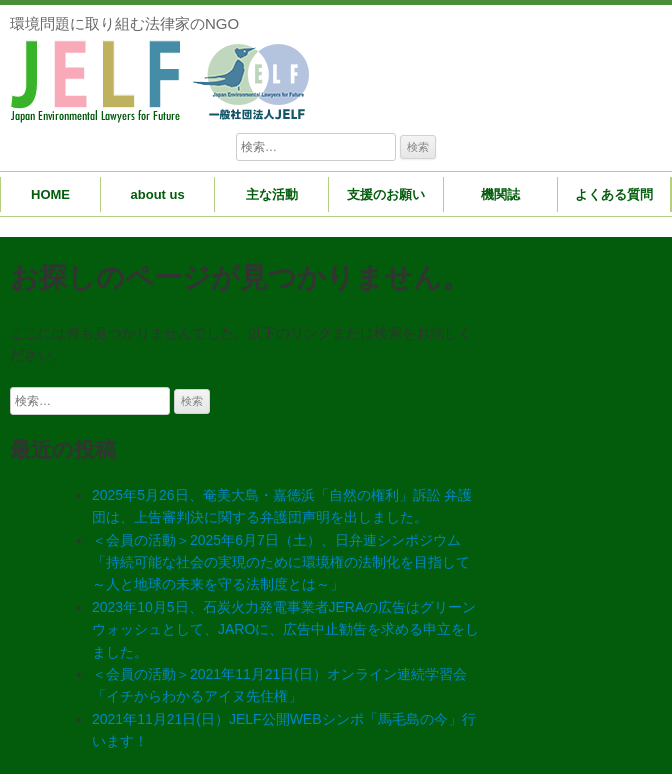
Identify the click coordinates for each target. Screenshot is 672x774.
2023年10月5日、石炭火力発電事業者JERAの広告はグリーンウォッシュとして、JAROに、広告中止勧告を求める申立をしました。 (285, 629)
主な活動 (272, 194)
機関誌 (500, 194)
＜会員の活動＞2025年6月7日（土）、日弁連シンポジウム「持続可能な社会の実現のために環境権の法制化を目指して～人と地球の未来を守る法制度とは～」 (281, 562)
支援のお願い (386, 194)
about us (158, 194)
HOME (50, 194)
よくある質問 (614, 194)
